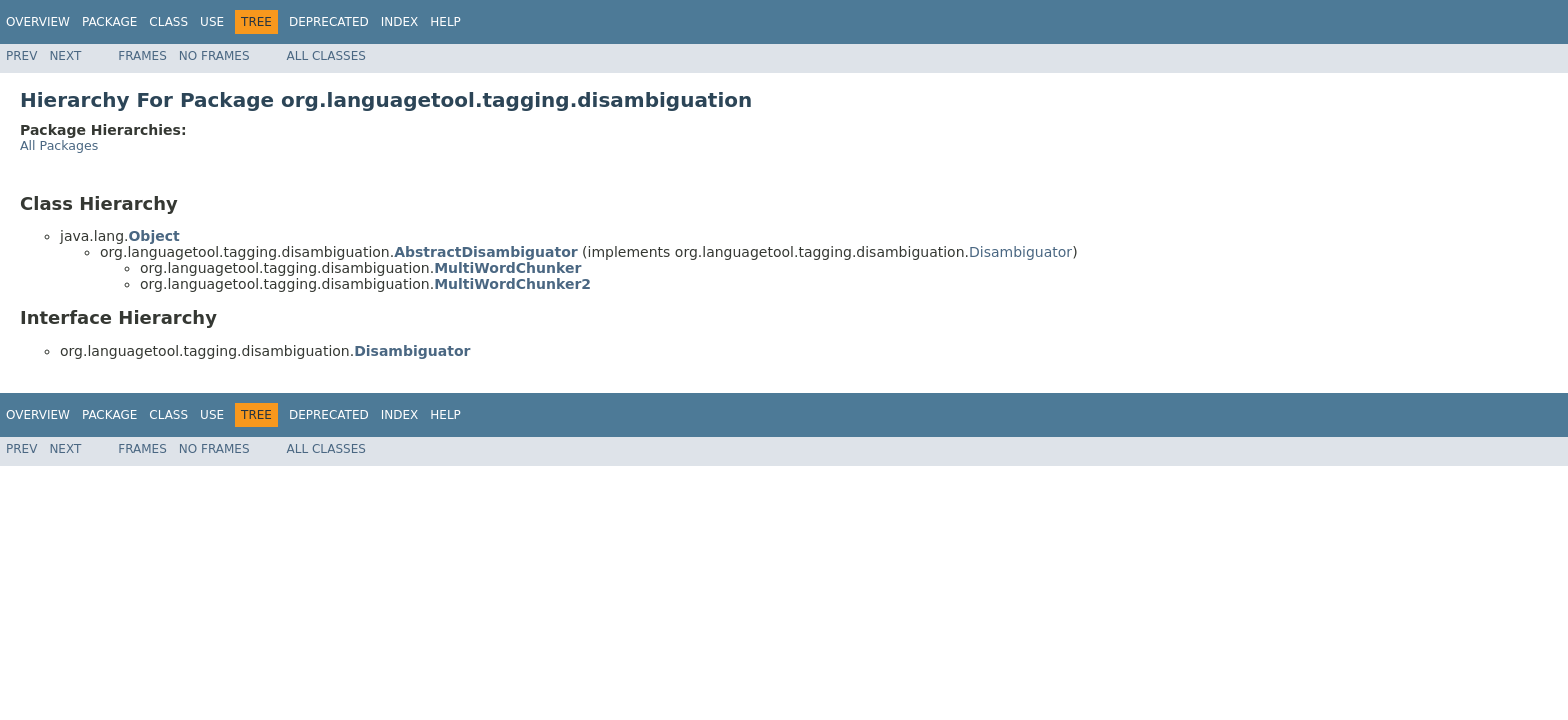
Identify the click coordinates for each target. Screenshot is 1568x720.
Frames (142, 56)
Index (400, 22)
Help (445, 22)
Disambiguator (1020, 252)
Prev (21, 56)
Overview (38, 22)
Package (109, 22)
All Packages (59, 145)
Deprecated (329, 22)
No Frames (214, 56)
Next (65, 56)
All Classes (326, 56)
